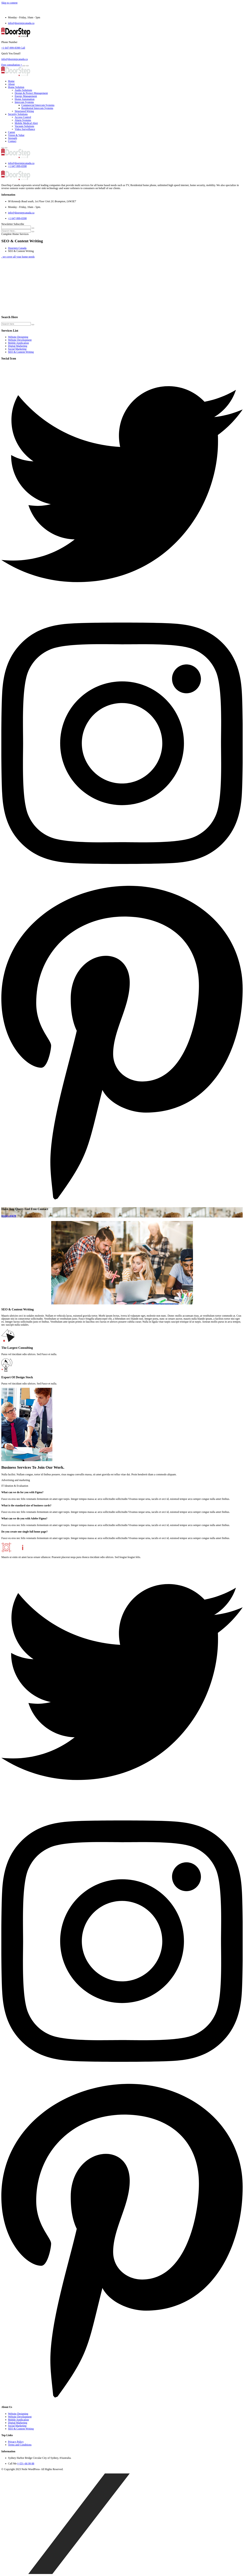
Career (11, 132)
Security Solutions (18, 114)
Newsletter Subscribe (12, 224)
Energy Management (26, 96)
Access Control (23, 117)
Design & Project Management (31, 93)
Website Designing (18, 336)
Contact (12, 141)
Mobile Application (18, 342)
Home (11, 81)
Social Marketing (17, 348)
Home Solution (16, 87)
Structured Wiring (24, 111)
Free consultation (12, 64)
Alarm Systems (23, 120)
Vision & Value (16, 135)
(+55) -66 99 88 (25, 2463)
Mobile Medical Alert (26, 123)
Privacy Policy (16, 2441)
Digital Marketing (17, 345)
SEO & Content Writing (21, 351)
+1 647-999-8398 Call (13, 47)
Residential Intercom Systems (37, 108)
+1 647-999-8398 (17, 166)
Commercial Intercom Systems (37, 105)
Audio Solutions (23, 90)
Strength (12, 138)
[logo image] (15, 157)
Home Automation (25, 99)
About (11, 84)
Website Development (20, 339)
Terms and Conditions (20, 2444)
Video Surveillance (25, 129)
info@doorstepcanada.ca (21, 23)
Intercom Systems (24, 102)
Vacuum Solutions (24, 126)
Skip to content (9, 2)
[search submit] (33, 231)
